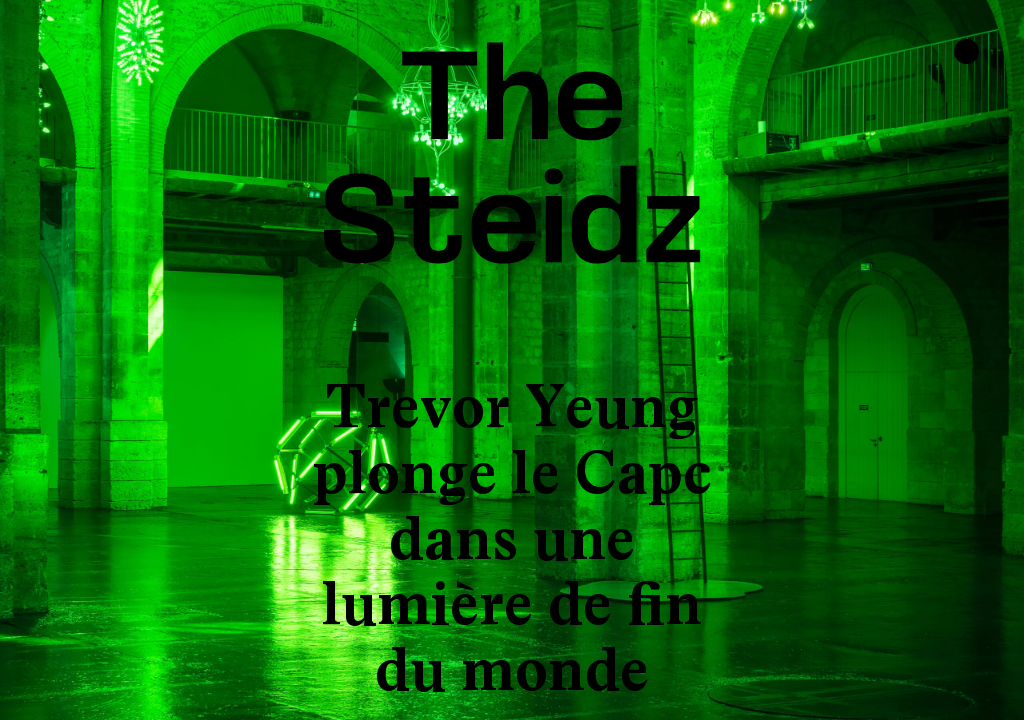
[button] (75, 360)
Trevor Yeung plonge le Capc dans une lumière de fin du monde (512, 538)
